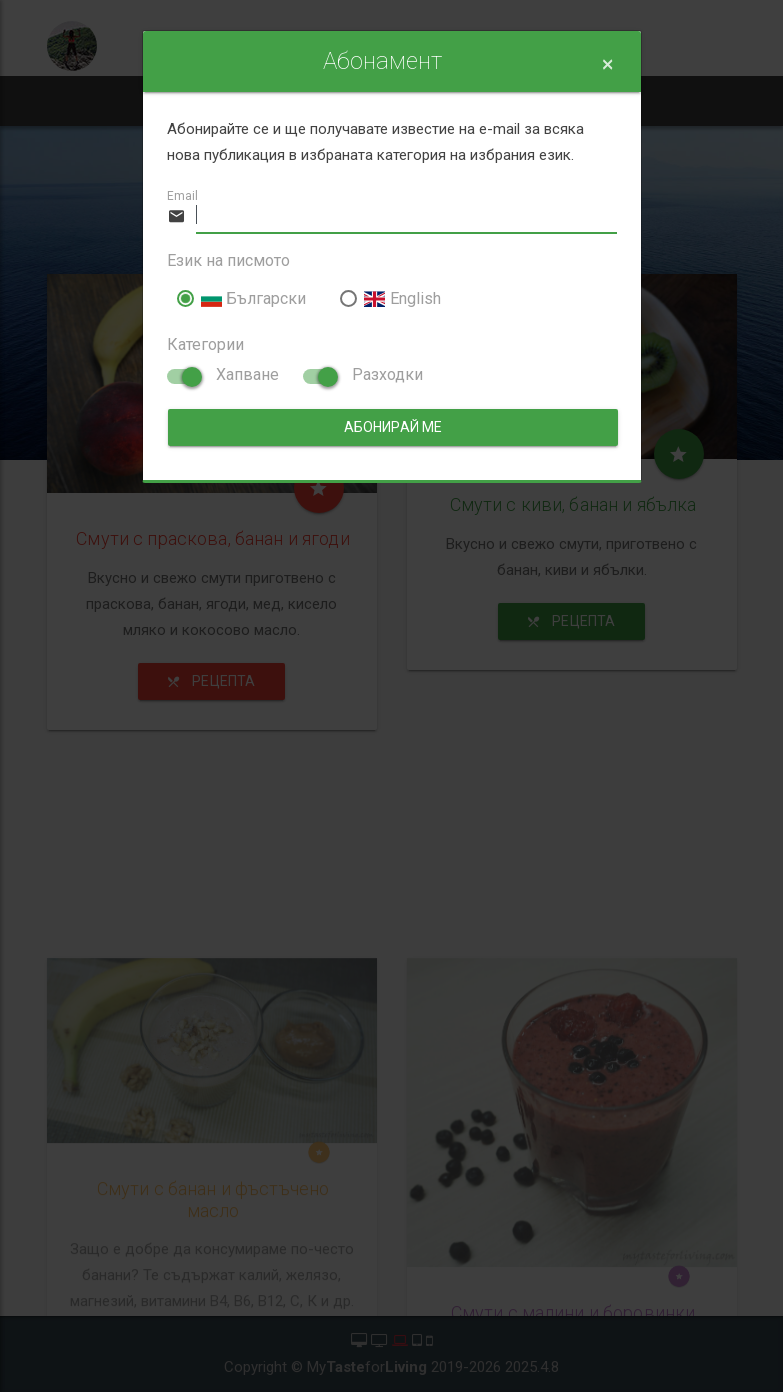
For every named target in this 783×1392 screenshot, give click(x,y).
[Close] (607, 64)
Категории (205, 344)
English (390, 298)
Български (241, 298)
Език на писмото (228, 260)
